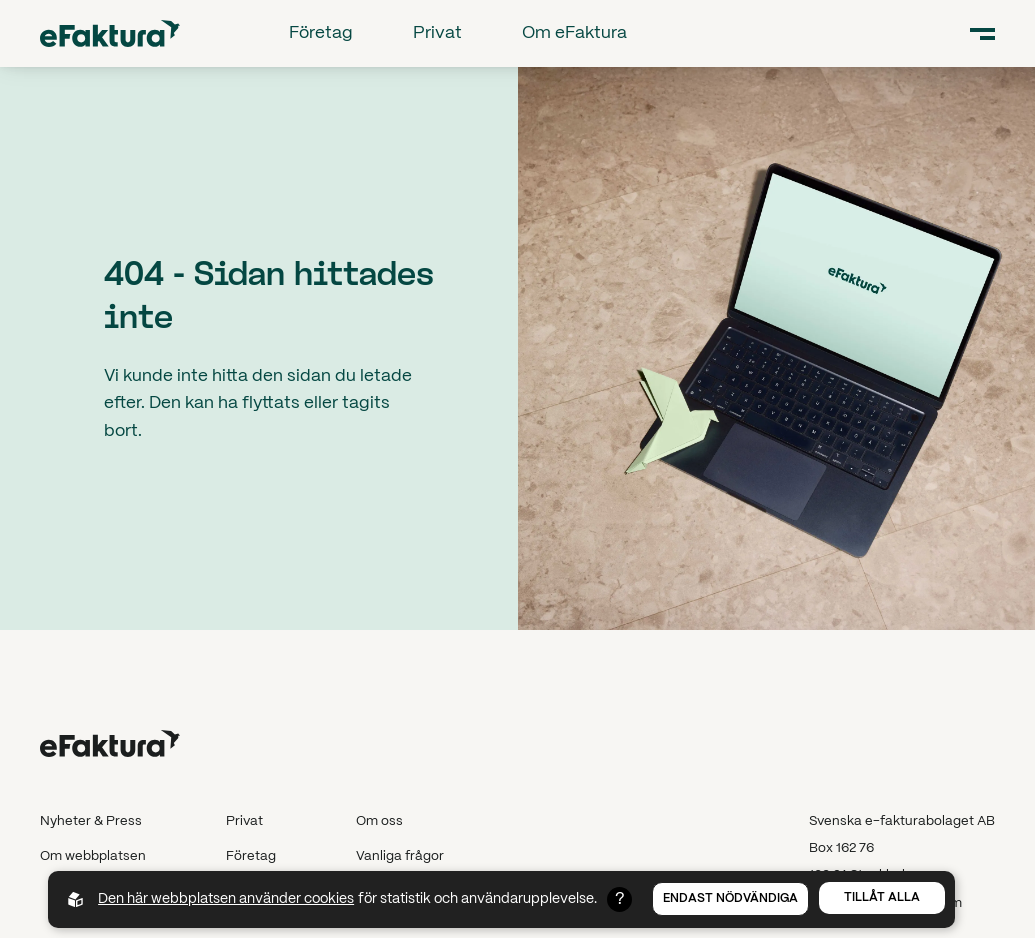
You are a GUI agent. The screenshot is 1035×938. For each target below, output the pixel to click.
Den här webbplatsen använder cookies (226, 899)
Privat (437, 33)
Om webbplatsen (93, 856)
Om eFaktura (574, 33)
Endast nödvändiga (730, 898)
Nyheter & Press (91, 821)
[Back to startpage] (110, 33)
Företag (321, 33)
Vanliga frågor (400, 856)
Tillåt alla (882, 897)
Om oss (379, 821)
